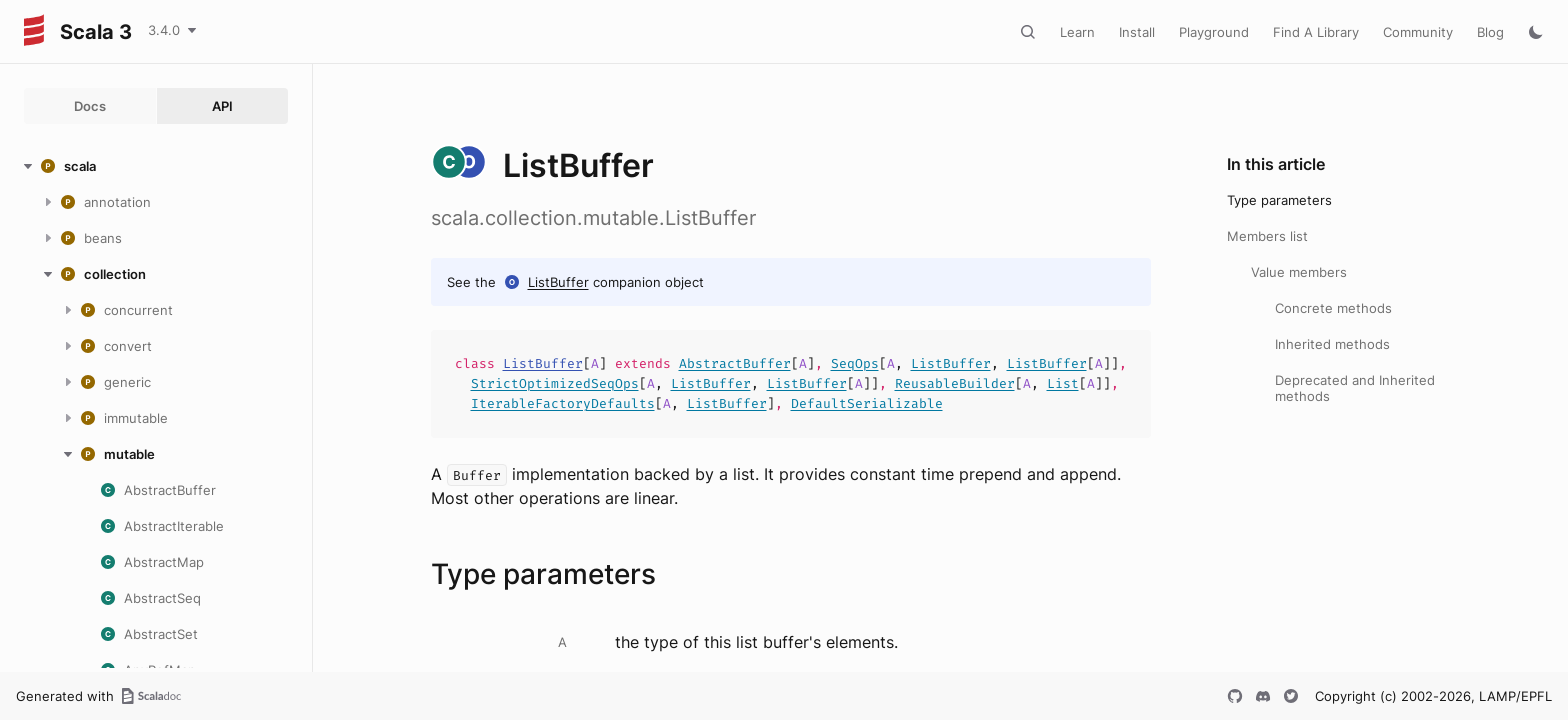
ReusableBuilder (955, 383)
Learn (1077, 32)
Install (1137, 32)
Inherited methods (1332, 344)
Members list (1267, 236)
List (1063, 383)
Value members (1299, 272)
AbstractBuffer (735, 363)
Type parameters (1279, 200)
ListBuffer (558, 282)
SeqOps (855, 363)
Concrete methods (1333, 308)
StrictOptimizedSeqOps (555, 383)
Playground (1214, 32)
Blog (1490, 32)
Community (1418, 32)
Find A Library (1316, 32)
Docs (90, 106)
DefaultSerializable (867, 403)
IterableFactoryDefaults (563, 403)
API (222, 106)
